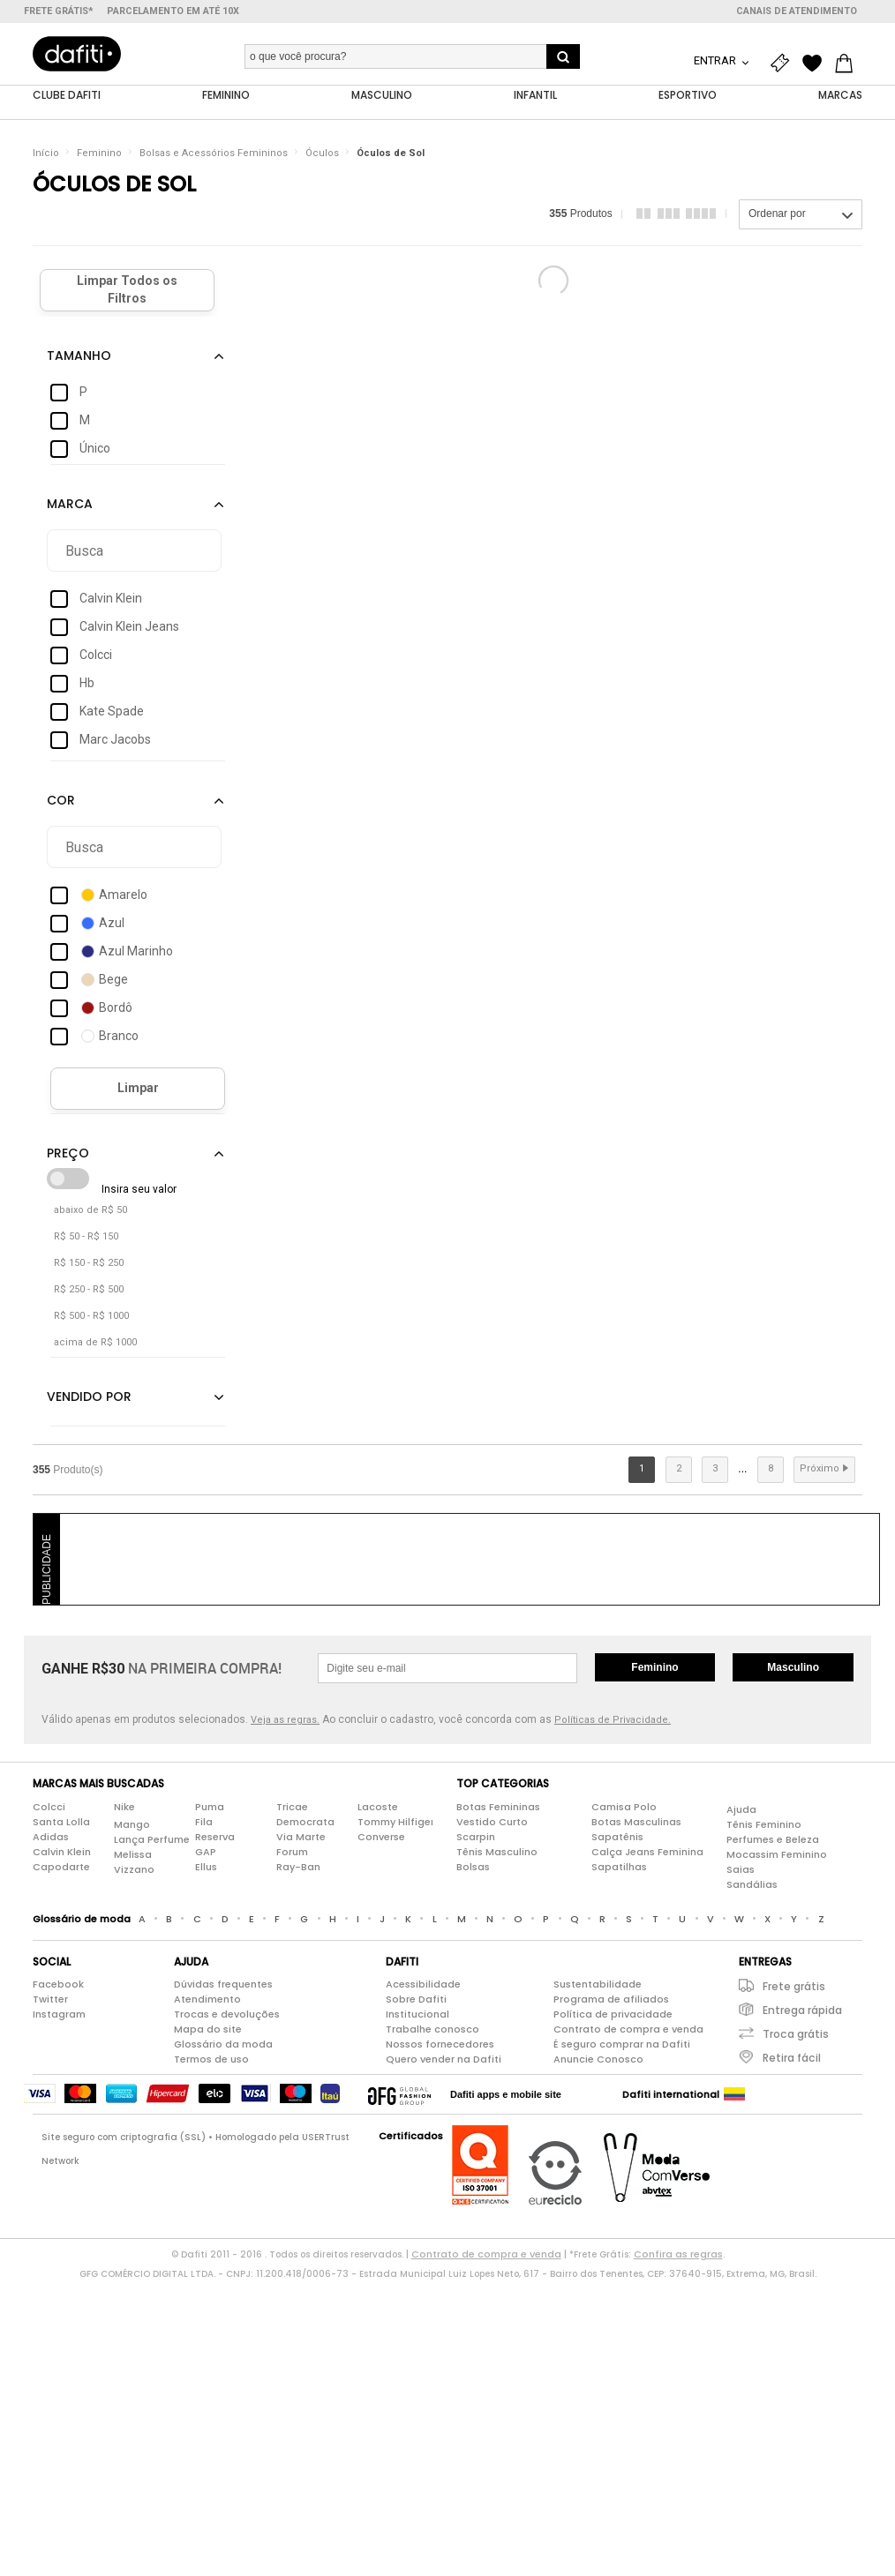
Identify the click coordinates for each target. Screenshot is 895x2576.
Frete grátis (794, 1987)
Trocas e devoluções (227, 2015)
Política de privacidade (613, 2015)
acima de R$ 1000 (95, 1343)
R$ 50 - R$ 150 (86, 1237)
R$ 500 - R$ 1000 (91, 1316)
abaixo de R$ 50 (90, 1211)
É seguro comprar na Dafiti (621, 2045)
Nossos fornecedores (440, 2045)
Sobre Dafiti (416, 2000)
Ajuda (741, 1810)
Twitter (50, 2000)
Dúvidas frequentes (223, 1985)
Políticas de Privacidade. (612, 1720)
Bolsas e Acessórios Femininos (213, 154)
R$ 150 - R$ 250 (89, 1263)
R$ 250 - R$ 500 (89, 1290)
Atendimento (207, 2000)
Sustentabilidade (597, 1985)
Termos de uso (211, 2060)
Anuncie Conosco (598, 2060)
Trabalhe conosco (432, 2030)
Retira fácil (792, 2058)
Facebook (58, 1985)
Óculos (322, 154)
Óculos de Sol (391, 154)
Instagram (59, 2015)
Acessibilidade (423, 1985)
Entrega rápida (802, 2010)
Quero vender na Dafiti (443, 2060)
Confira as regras (678, 2255)
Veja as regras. (285, 1720)
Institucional (417, 2015)
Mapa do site (208, 2030)
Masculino (793, 1668)
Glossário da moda (223, 2045)
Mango (132, 1825)
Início (46, 154)
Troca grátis (796, 2034)
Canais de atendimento (796, 11)
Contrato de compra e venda (628, 2030)
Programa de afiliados (611, 2000)
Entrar (716, 60)
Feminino (99, 154)
